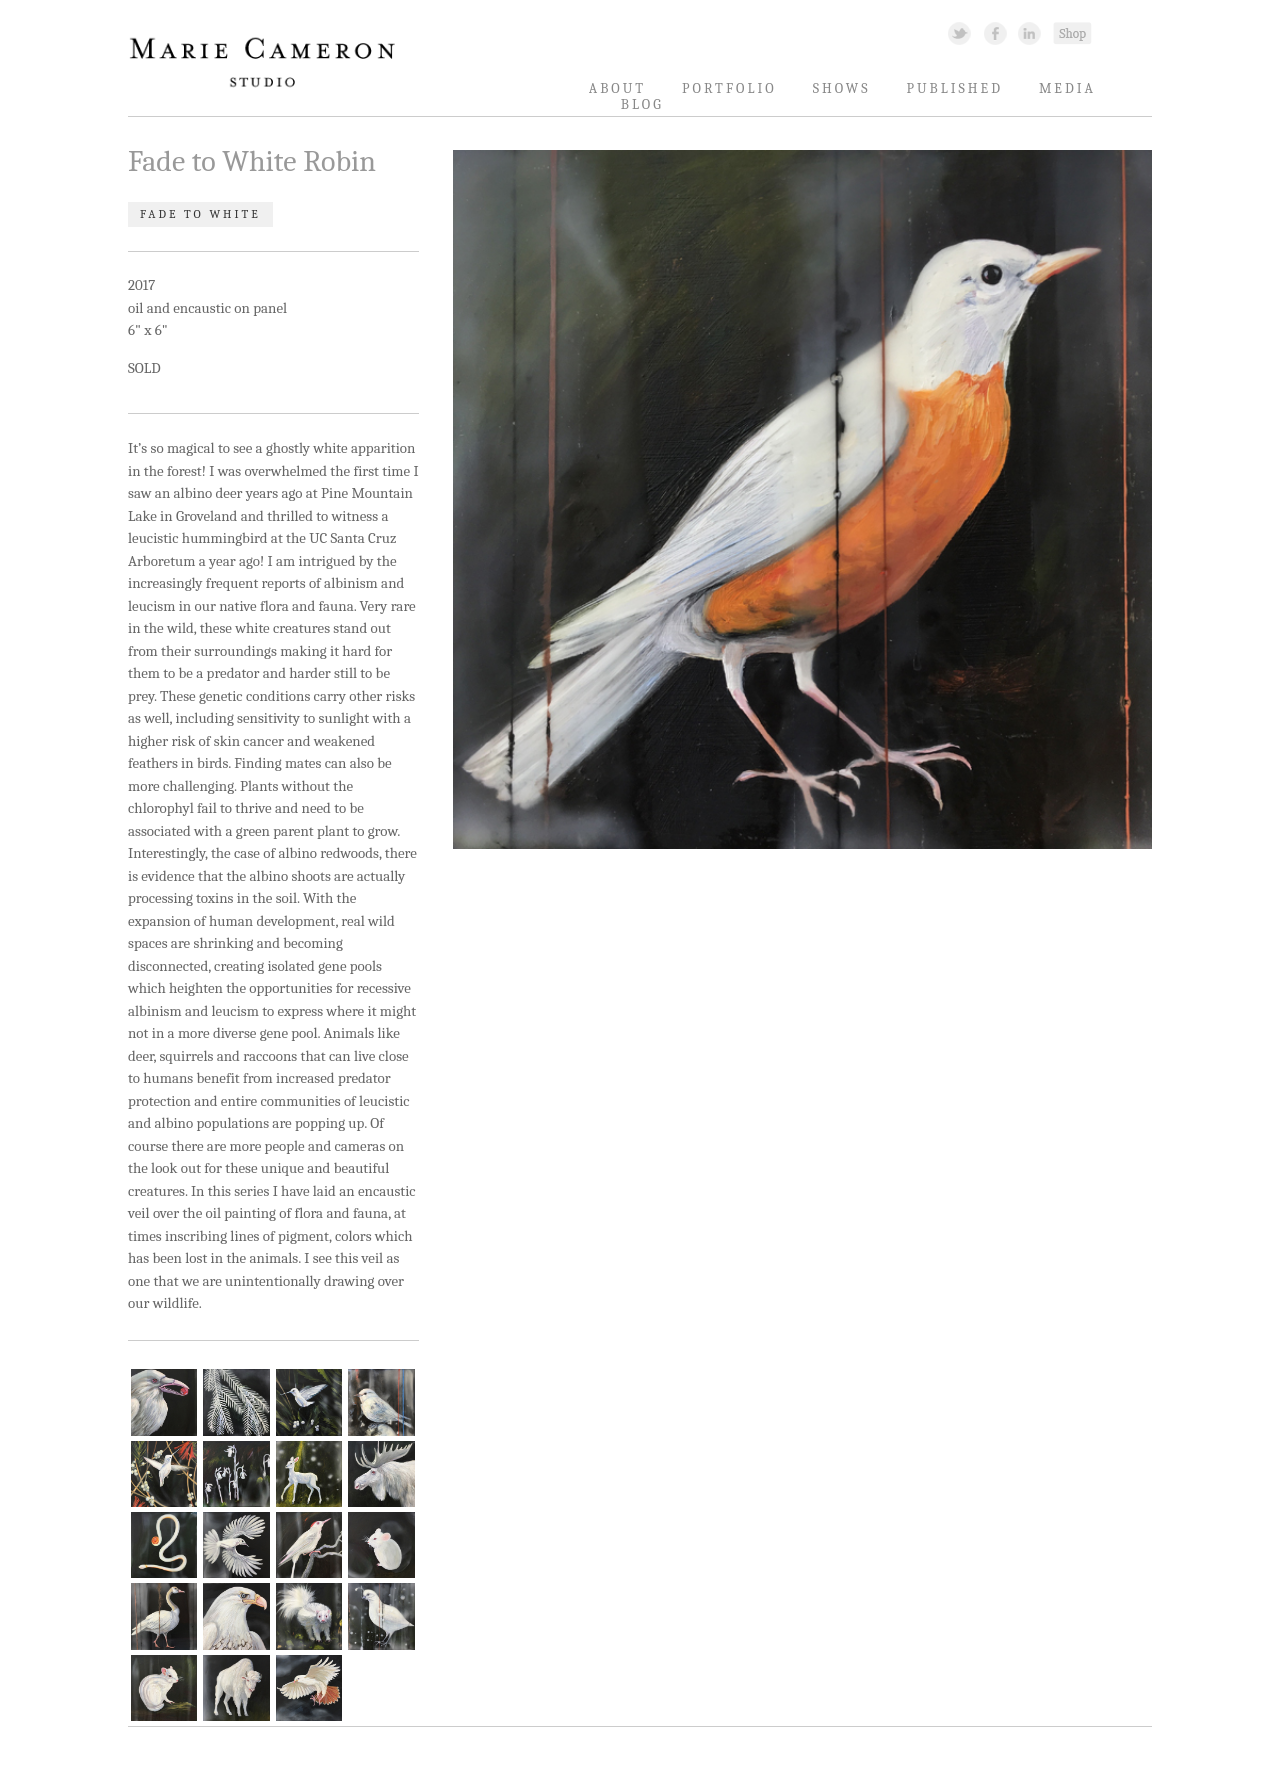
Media (1067, 88)
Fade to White (200, 215)
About (617, 88)
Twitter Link (959, 32)
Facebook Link (995, 32)
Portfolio (729, 88)
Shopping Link (1072, 32)
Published (955, 88)
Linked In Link (1028, 32)
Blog (642, 104)
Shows (842, 88)
